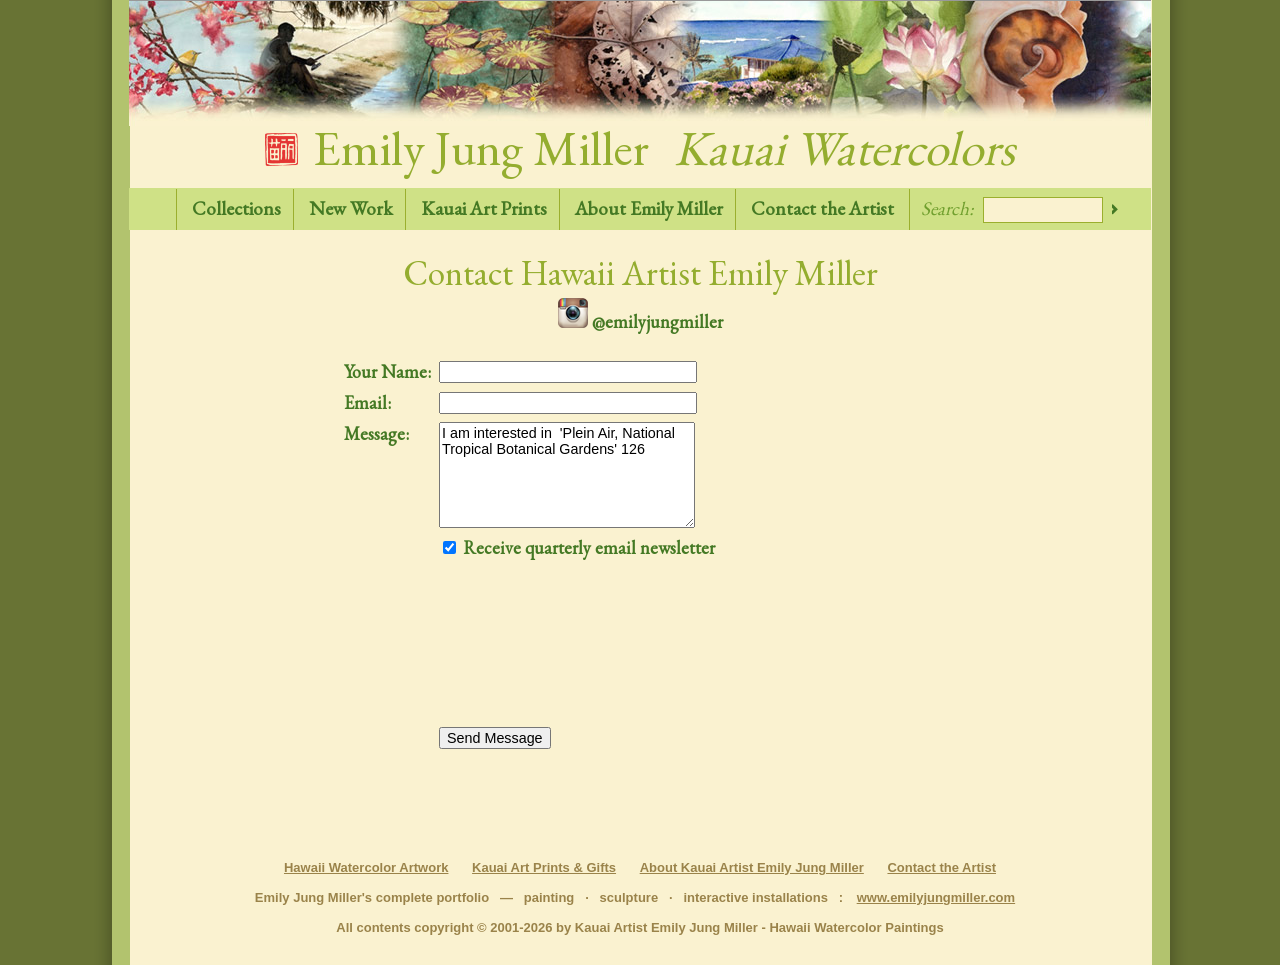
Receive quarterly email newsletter (579, 547)
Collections (236, 208)
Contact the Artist (822, 208)
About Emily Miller (649, 208)
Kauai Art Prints (484, 208)
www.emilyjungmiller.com (936, 897)
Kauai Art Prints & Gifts (544, 867)
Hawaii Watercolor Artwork (366, 867)
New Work (351, 208)
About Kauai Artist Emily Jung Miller (752, 867)
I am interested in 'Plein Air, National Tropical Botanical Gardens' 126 (567, 475)
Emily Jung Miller (640, 148)
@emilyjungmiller (640, 321)
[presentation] (521, 655)
